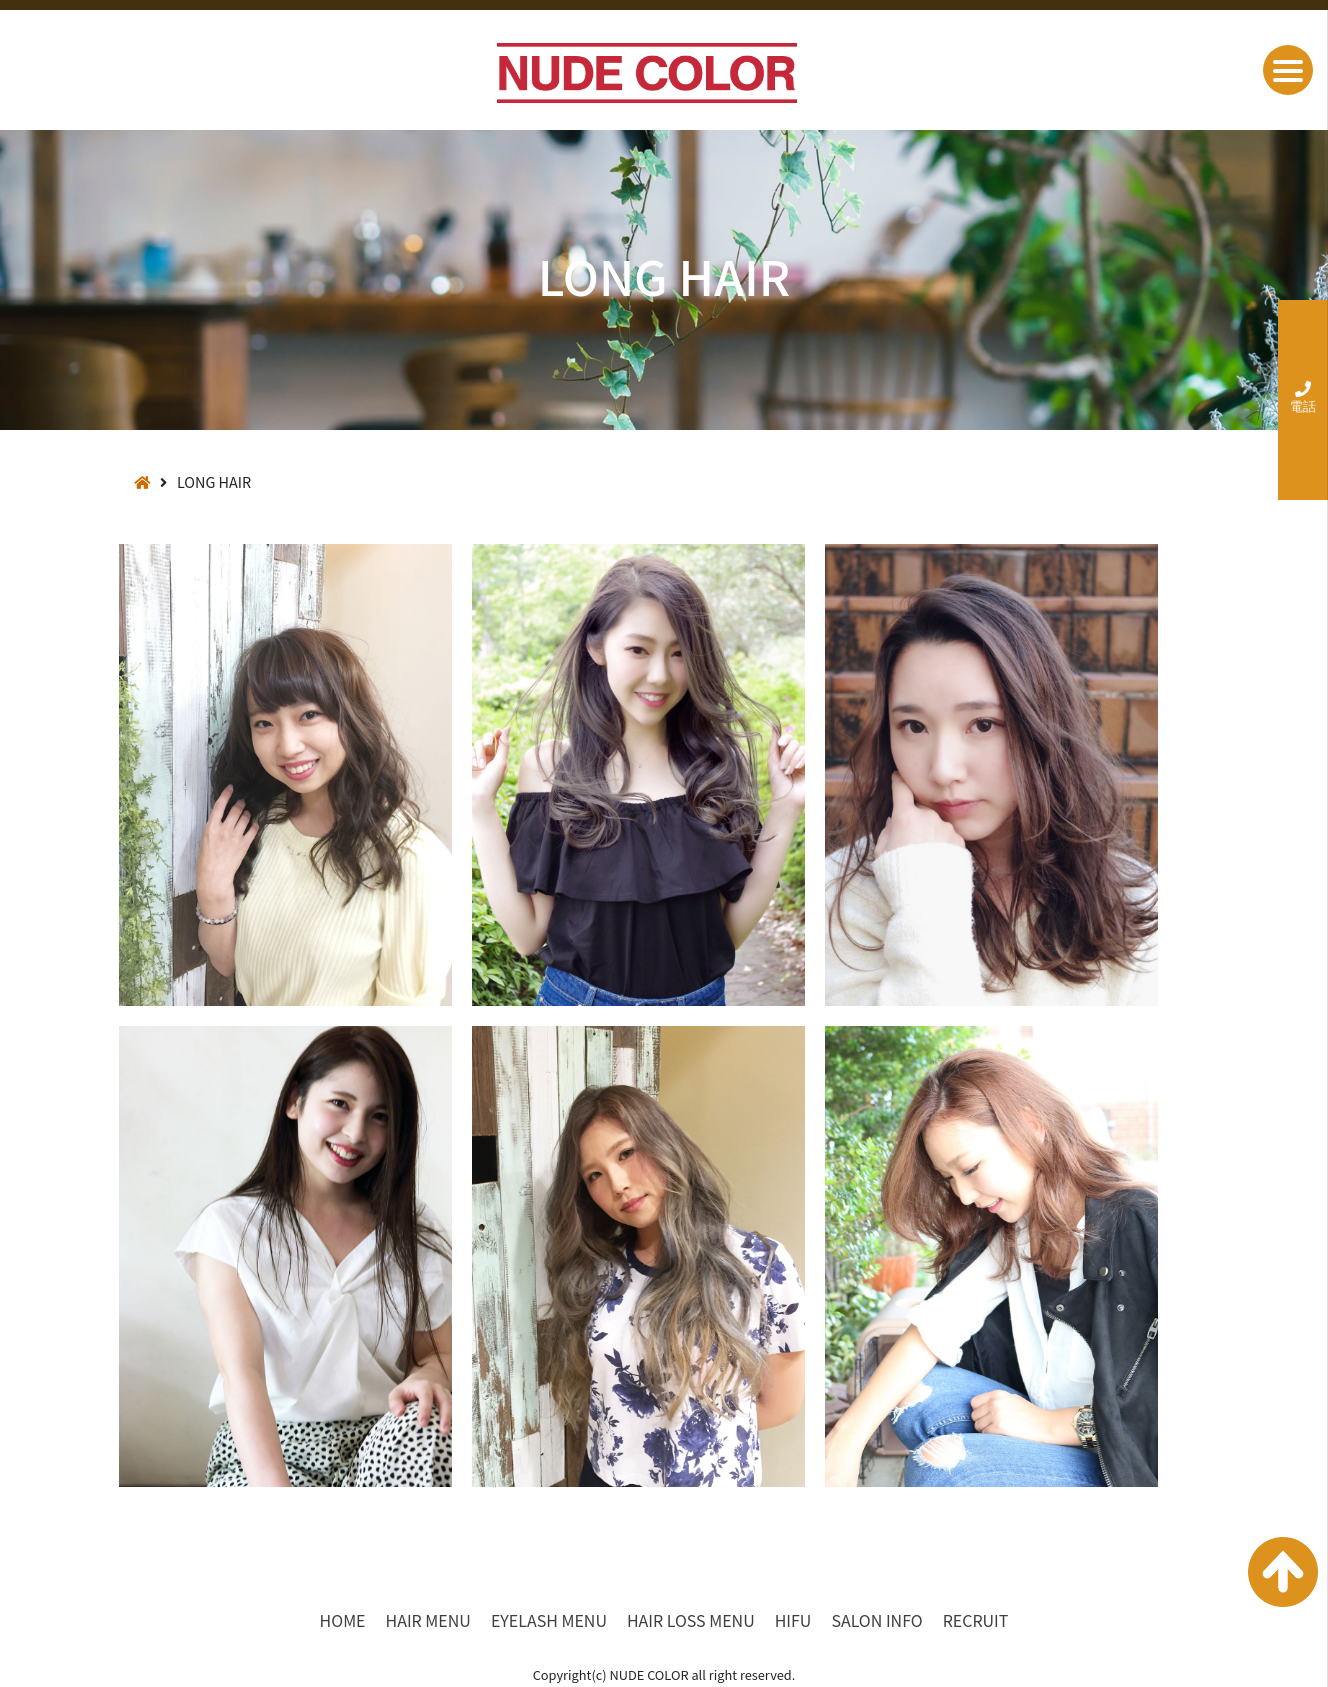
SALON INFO (876, 1620)
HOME (343, 1620)
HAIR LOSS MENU (691, 1620)
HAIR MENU (428, 1620)
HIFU (793, 1620)
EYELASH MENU (549, 1620)
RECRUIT (976, 1620)
